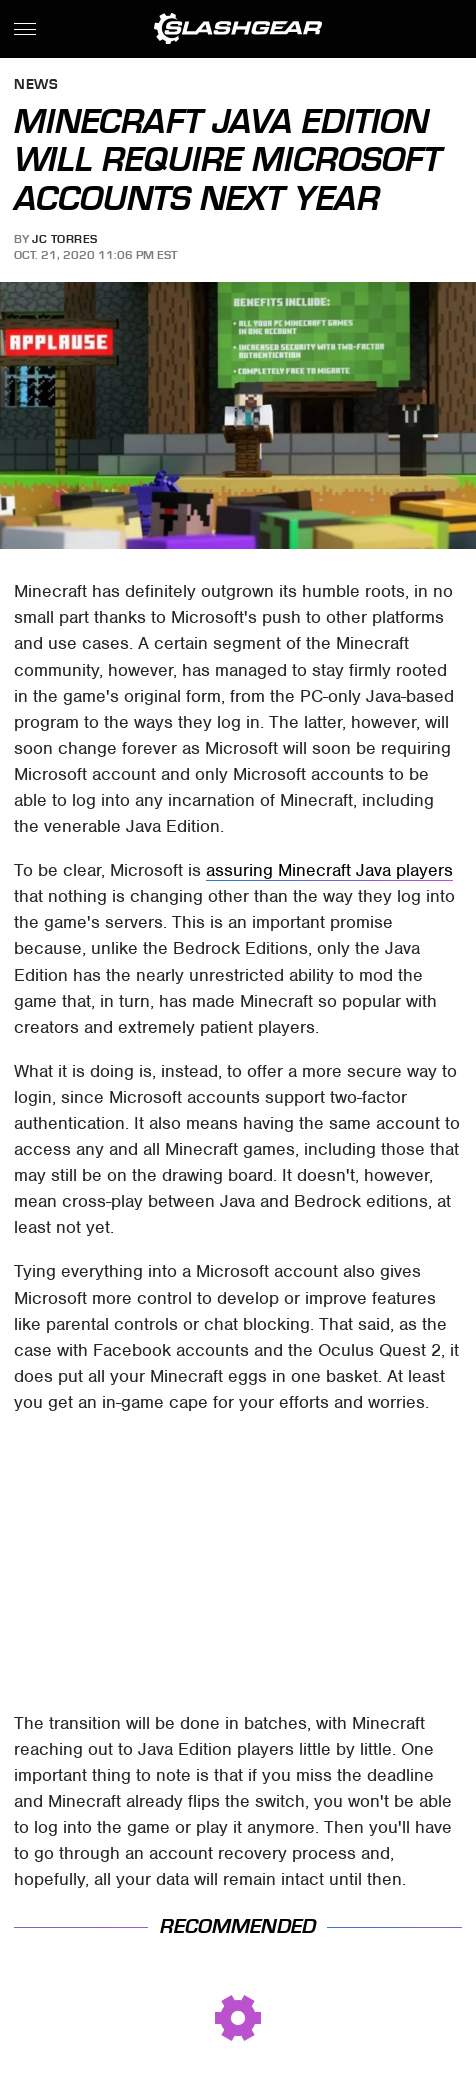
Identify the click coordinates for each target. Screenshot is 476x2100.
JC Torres (65, 239)
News (36, 85)
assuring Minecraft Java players (329, 870)
